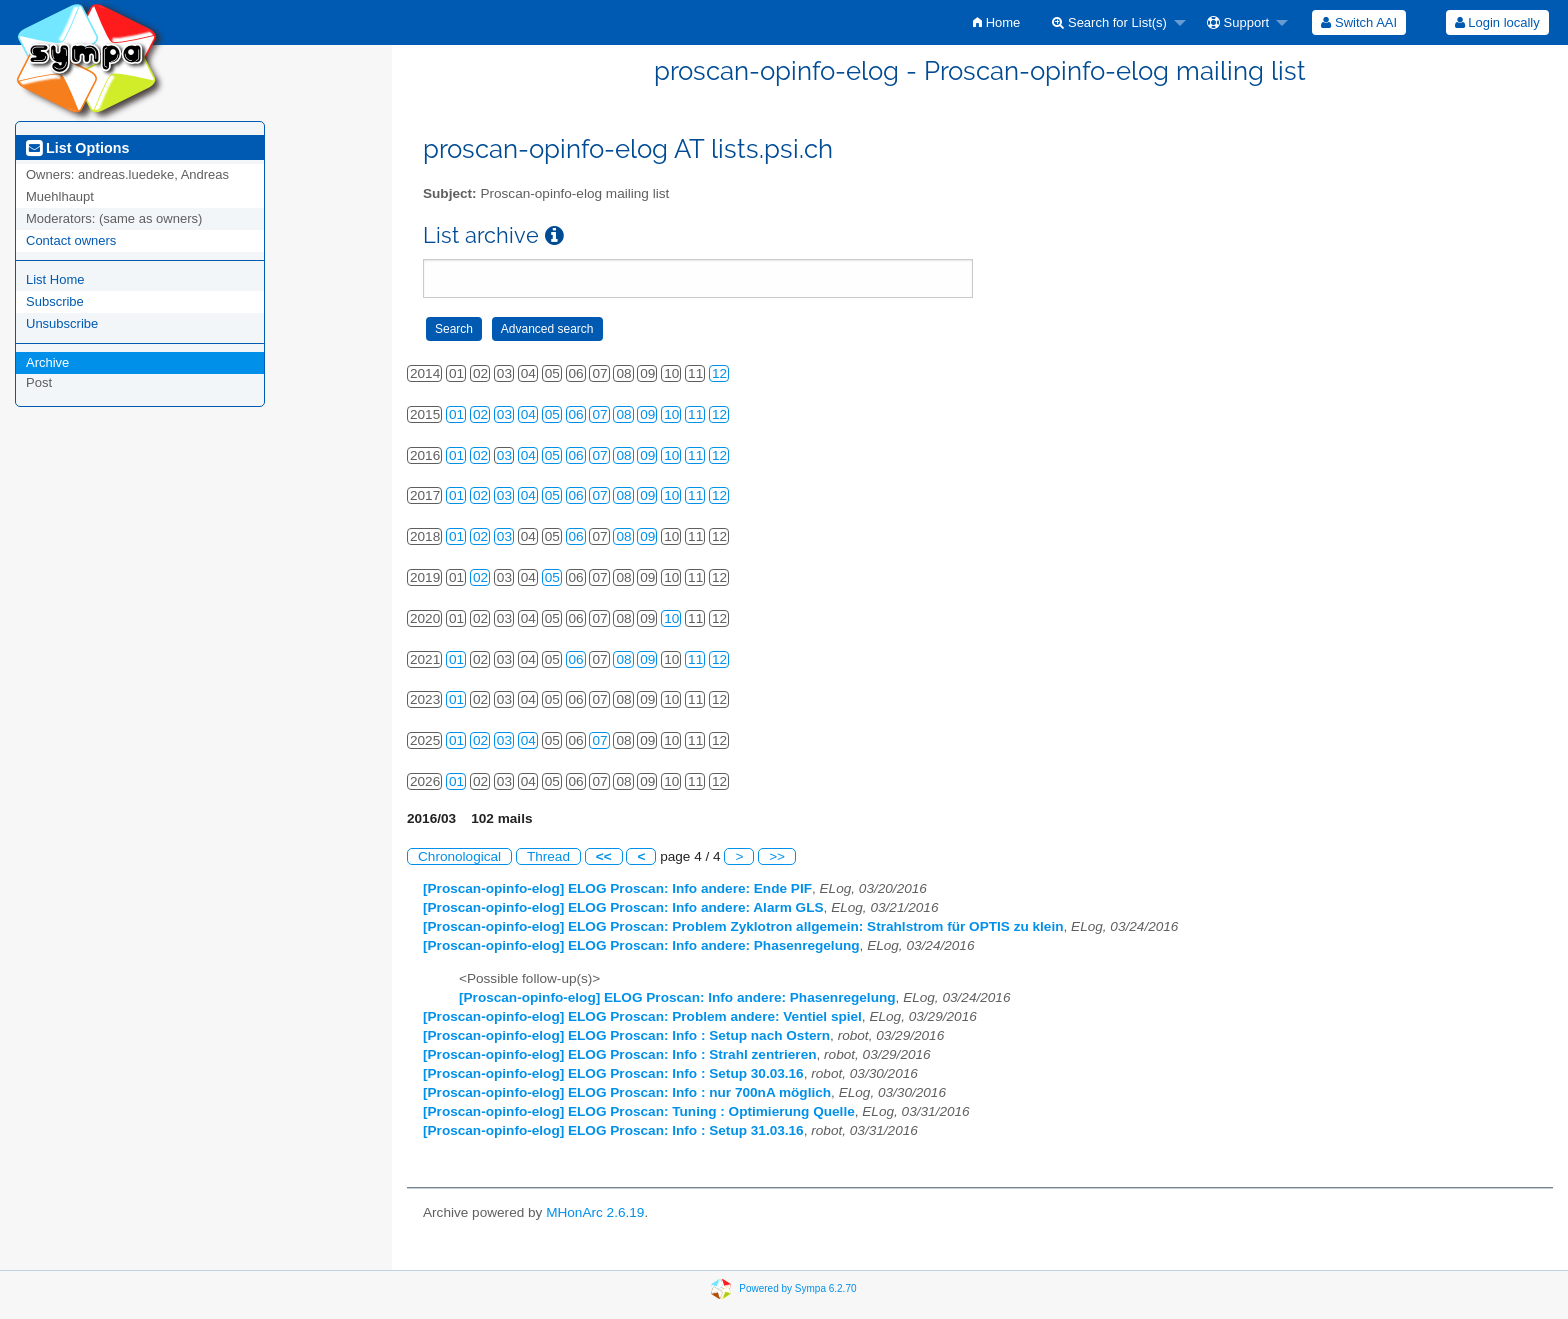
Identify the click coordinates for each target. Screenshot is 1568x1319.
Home (996, 22)
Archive (47, 362)
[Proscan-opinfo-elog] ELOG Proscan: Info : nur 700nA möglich (627, 1092)
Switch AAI (1359, 22)
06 (576, 414)
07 (599, 414)
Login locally (1497, 22)
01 (456, 414)
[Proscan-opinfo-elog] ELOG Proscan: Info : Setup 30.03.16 (613, 1073)
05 (552, 414)
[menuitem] (996, 22)
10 (671, 414)
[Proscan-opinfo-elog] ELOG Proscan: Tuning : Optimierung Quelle (639, 1111)
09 (647, 414)
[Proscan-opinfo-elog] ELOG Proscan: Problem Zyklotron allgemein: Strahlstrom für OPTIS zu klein (743, 926)
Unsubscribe (62, 323)
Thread (548, 856)
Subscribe (55, 301)
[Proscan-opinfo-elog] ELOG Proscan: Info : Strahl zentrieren (620, 1054)
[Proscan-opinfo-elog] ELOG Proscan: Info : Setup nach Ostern (626, 1035)
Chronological (459, 856)
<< (604, 856)
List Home (55, 279)
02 (480, 414)
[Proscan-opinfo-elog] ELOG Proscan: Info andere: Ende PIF (617, 888)
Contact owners (71, 240)
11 (695, 414)
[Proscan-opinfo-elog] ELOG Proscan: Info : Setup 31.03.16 (613, 1130)
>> (777, 856)
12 (719, 373)
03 (504, 414)
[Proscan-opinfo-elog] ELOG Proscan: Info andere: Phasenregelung (641, 945)
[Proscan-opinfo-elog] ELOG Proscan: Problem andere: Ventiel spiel (642, 1016)
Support (1238, 22)
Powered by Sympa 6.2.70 (797, 1287)
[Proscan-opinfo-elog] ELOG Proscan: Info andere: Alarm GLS (623, 907)
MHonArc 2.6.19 (595, 1212)
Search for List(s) (1109, 22)
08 (623, 414)
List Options (77, 148)
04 (528, 414)
